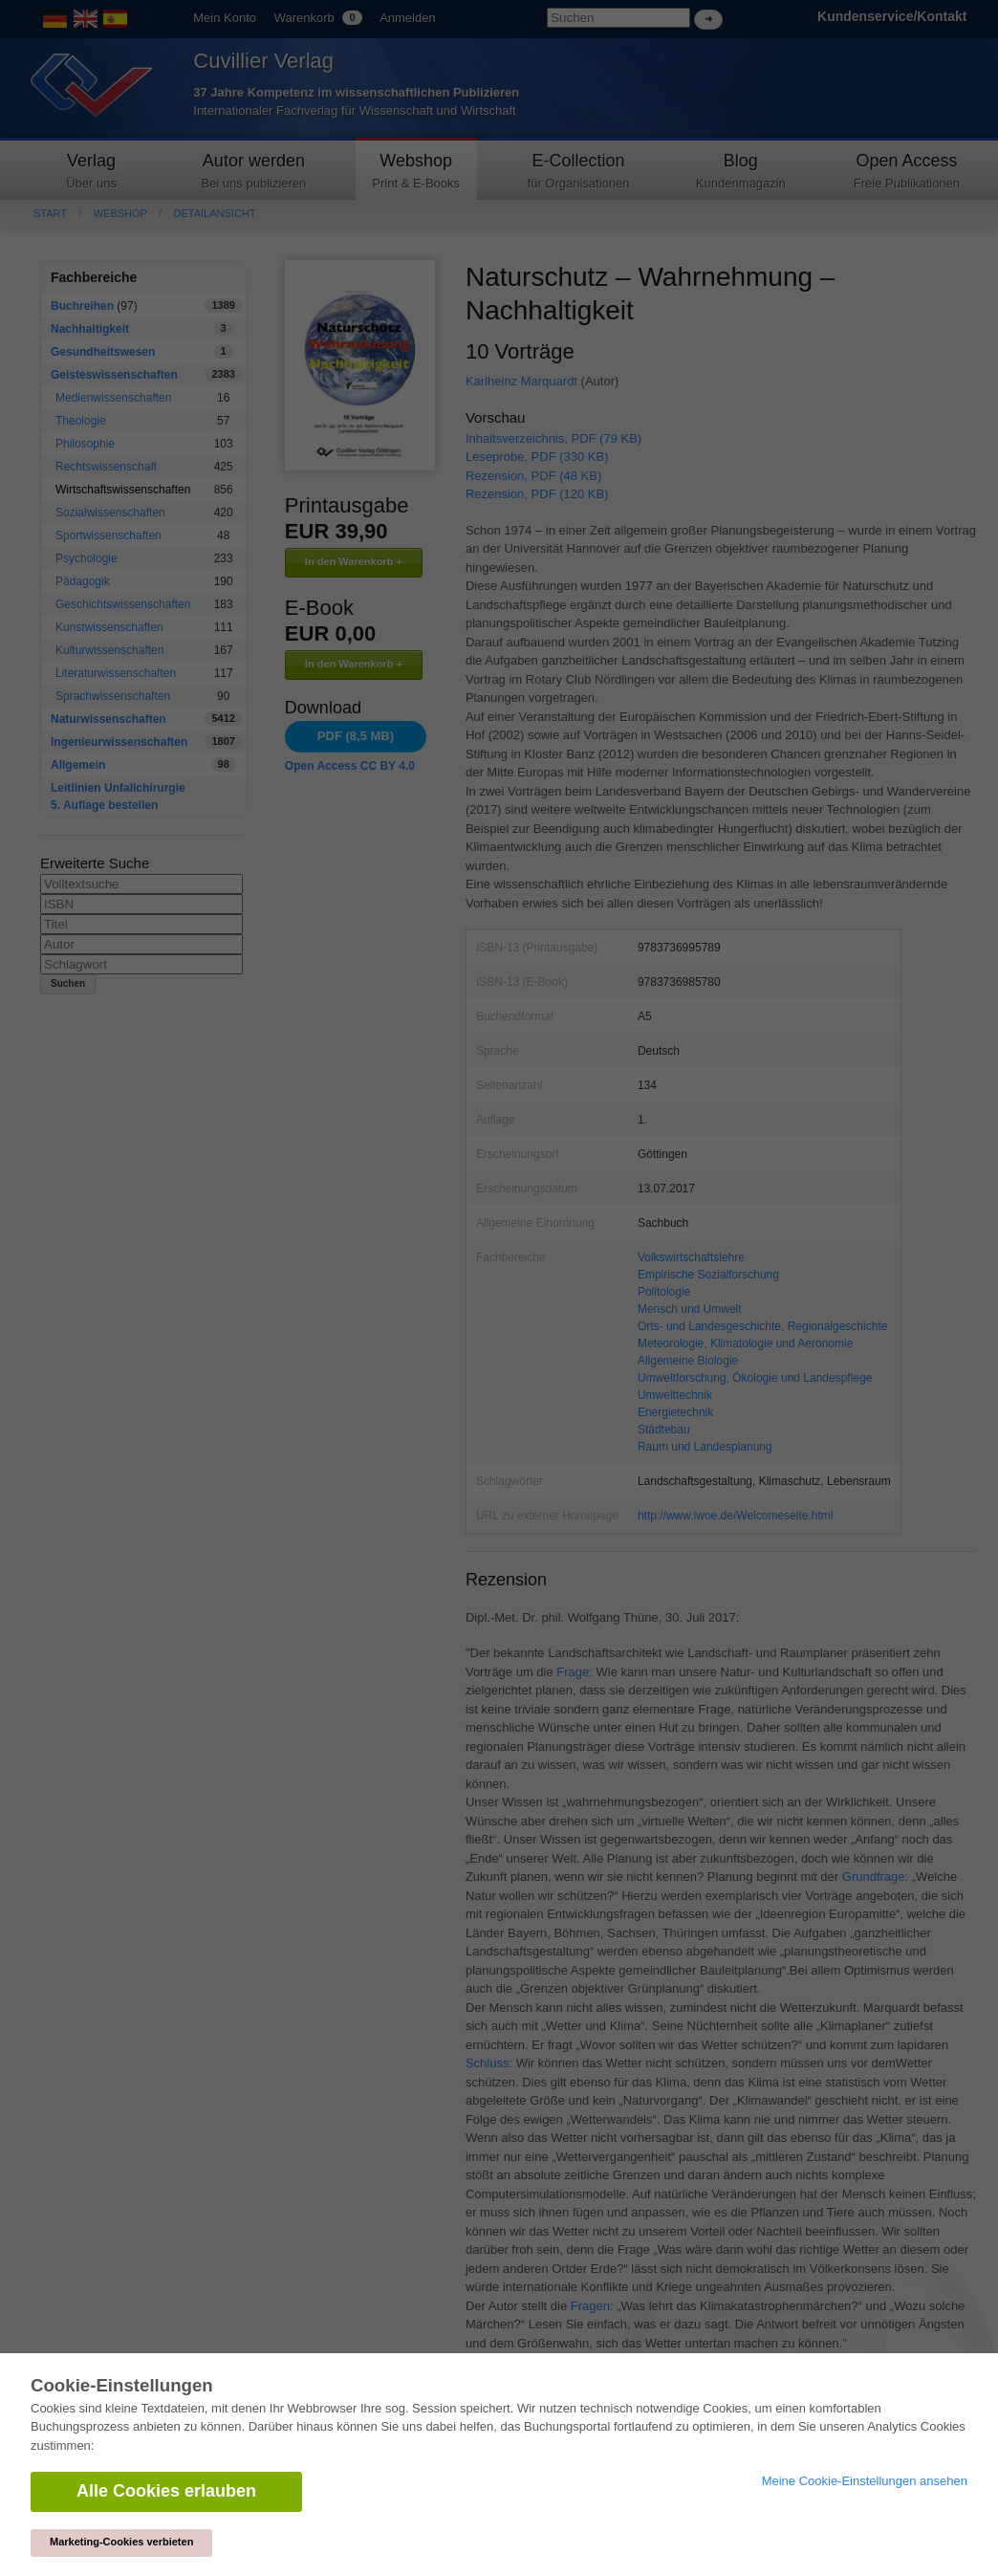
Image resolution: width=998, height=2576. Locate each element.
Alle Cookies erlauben (166, 2490)
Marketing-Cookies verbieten (121, 2541)
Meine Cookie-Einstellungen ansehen (864, 2481)
